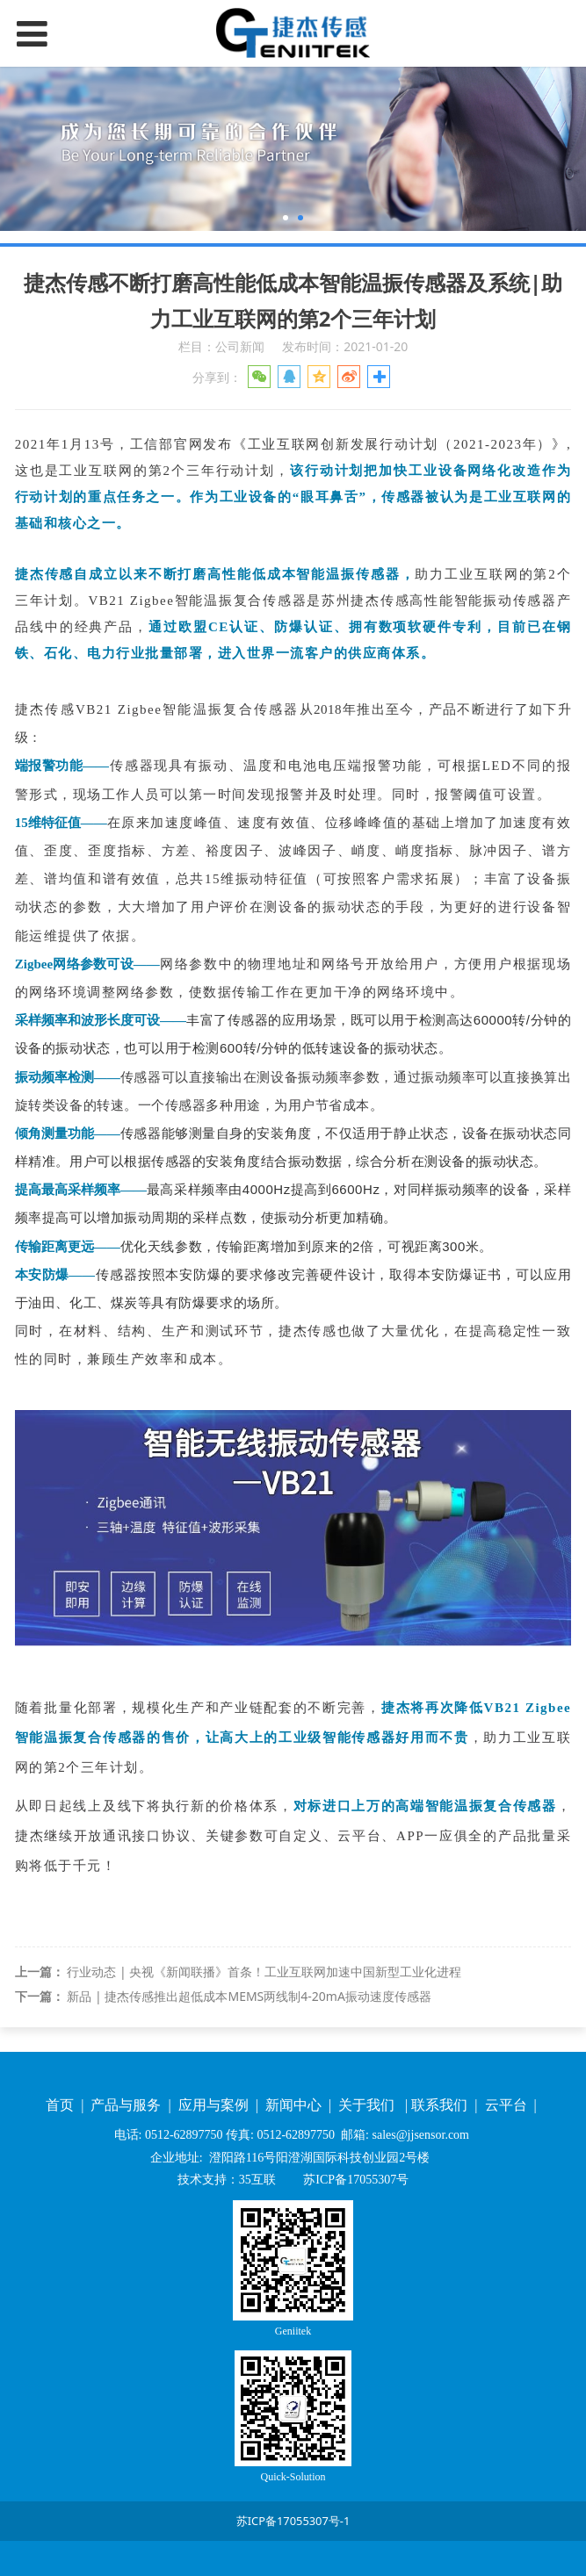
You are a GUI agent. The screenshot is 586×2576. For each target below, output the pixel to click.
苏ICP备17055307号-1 (293, 2521)
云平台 (508, 2104)
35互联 (257, 2179)
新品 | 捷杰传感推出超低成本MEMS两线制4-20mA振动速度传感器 (248, 1996)
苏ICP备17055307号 (354, 2179)
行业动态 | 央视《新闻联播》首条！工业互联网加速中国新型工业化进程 (264, 1971)
